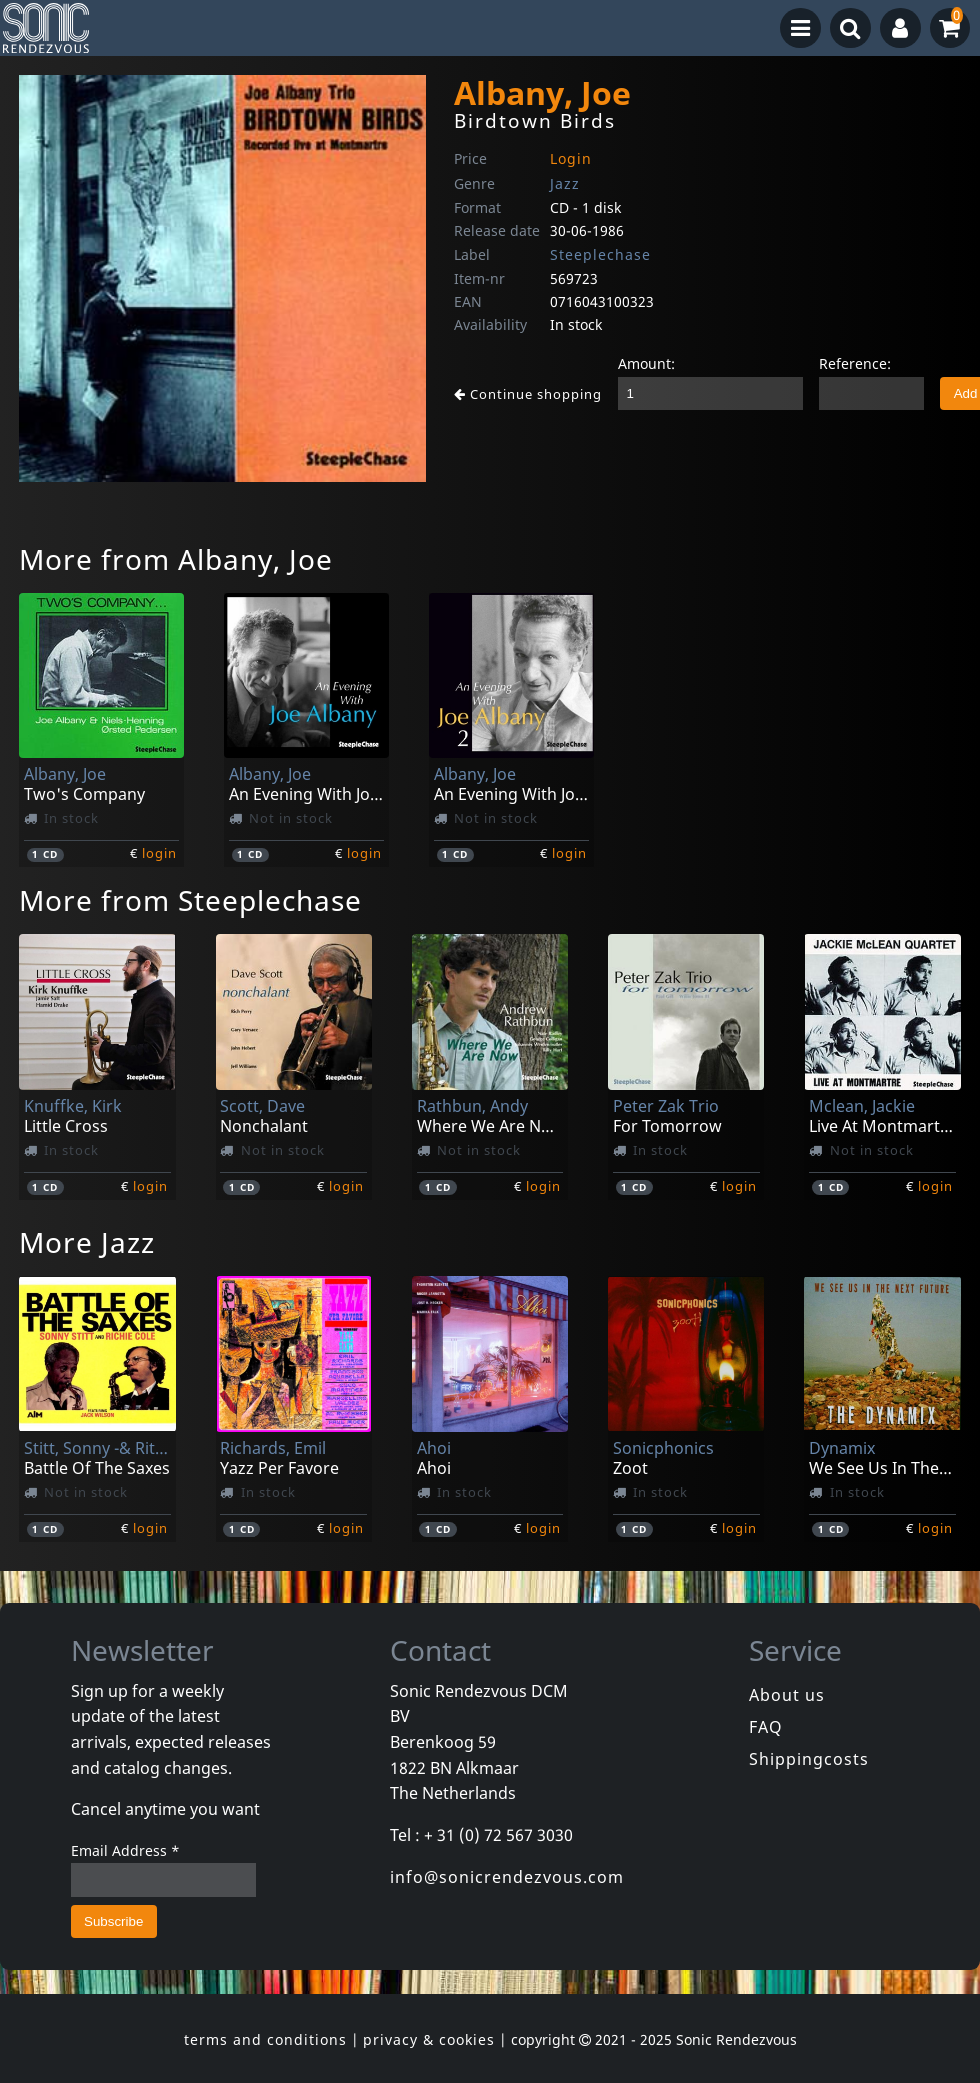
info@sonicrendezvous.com (507, 1877)
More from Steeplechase (190, 900)
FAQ (766, 1727)
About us (787, 1695)
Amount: (646, 363)
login (159, 853)
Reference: (855, 363)
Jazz (565, 183)
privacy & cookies (429, 2039)
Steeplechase (600, 254)
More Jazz (87, 1242)
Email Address (125, 1850)
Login (571, 158)
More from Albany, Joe (176, 559)
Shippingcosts (809, 1759)
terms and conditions (265, 2039)
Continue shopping (528, 394)
